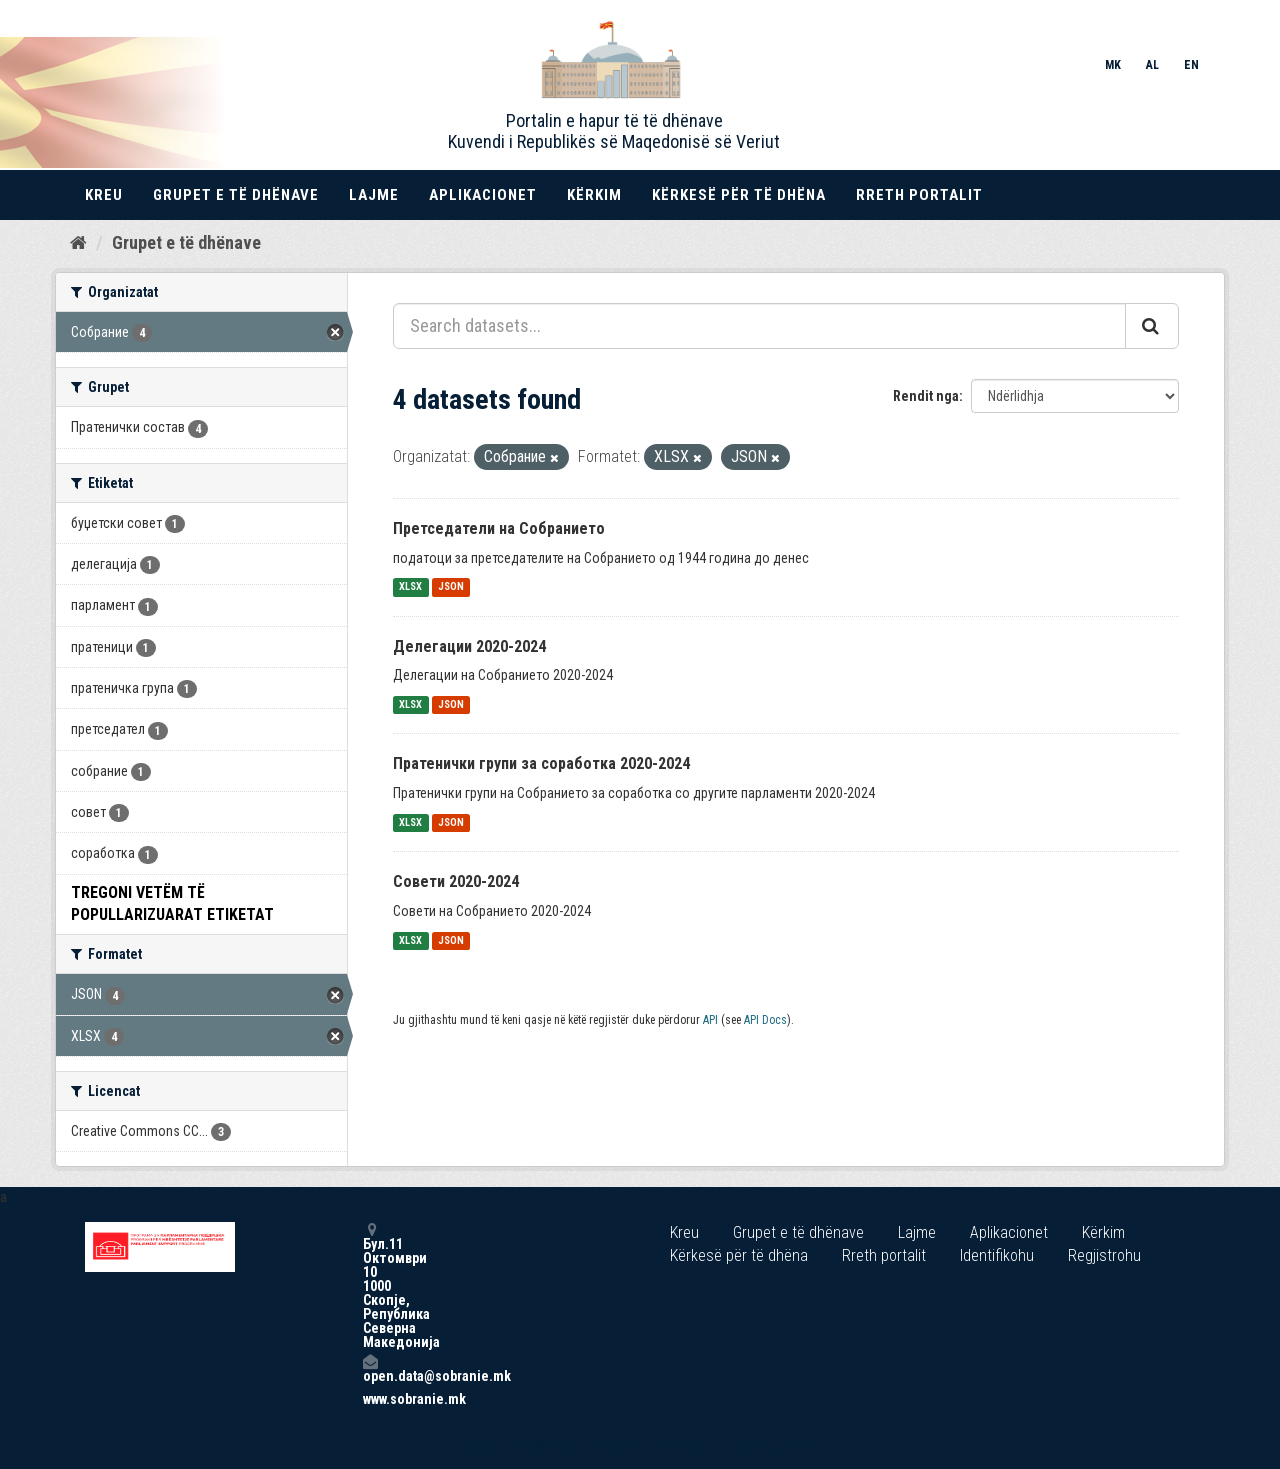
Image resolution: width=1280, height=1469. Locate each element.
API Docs (765, 1020)
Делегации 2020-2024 (469, 646)
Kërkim (594, 195)
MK (1113, 65)
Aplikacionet (483, 195)
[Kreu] (78, 243)
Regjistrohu (1104, 1255)
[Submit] (1152, 326)
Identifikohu (997, 1255)
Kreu (104, 195)
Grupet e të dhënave (236, 195)
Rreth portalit (919, 195)
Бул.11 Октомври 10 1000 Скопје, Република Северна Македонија (370, 1285)
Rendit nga (926, 396)
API (710, 1020)
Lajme (374, 195)
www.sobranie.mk (370, 1399)
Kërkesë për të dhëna (739, 195)
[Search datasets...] (759, 326)
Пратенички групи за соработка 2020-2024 (541, 763)
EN (1191, 65)
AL (1152, 65)
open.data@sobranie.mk (370, 1368)
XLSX (410, 587)
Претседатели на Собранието (499, 528)
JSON (451, 587)
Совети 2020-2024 (456, 881)
